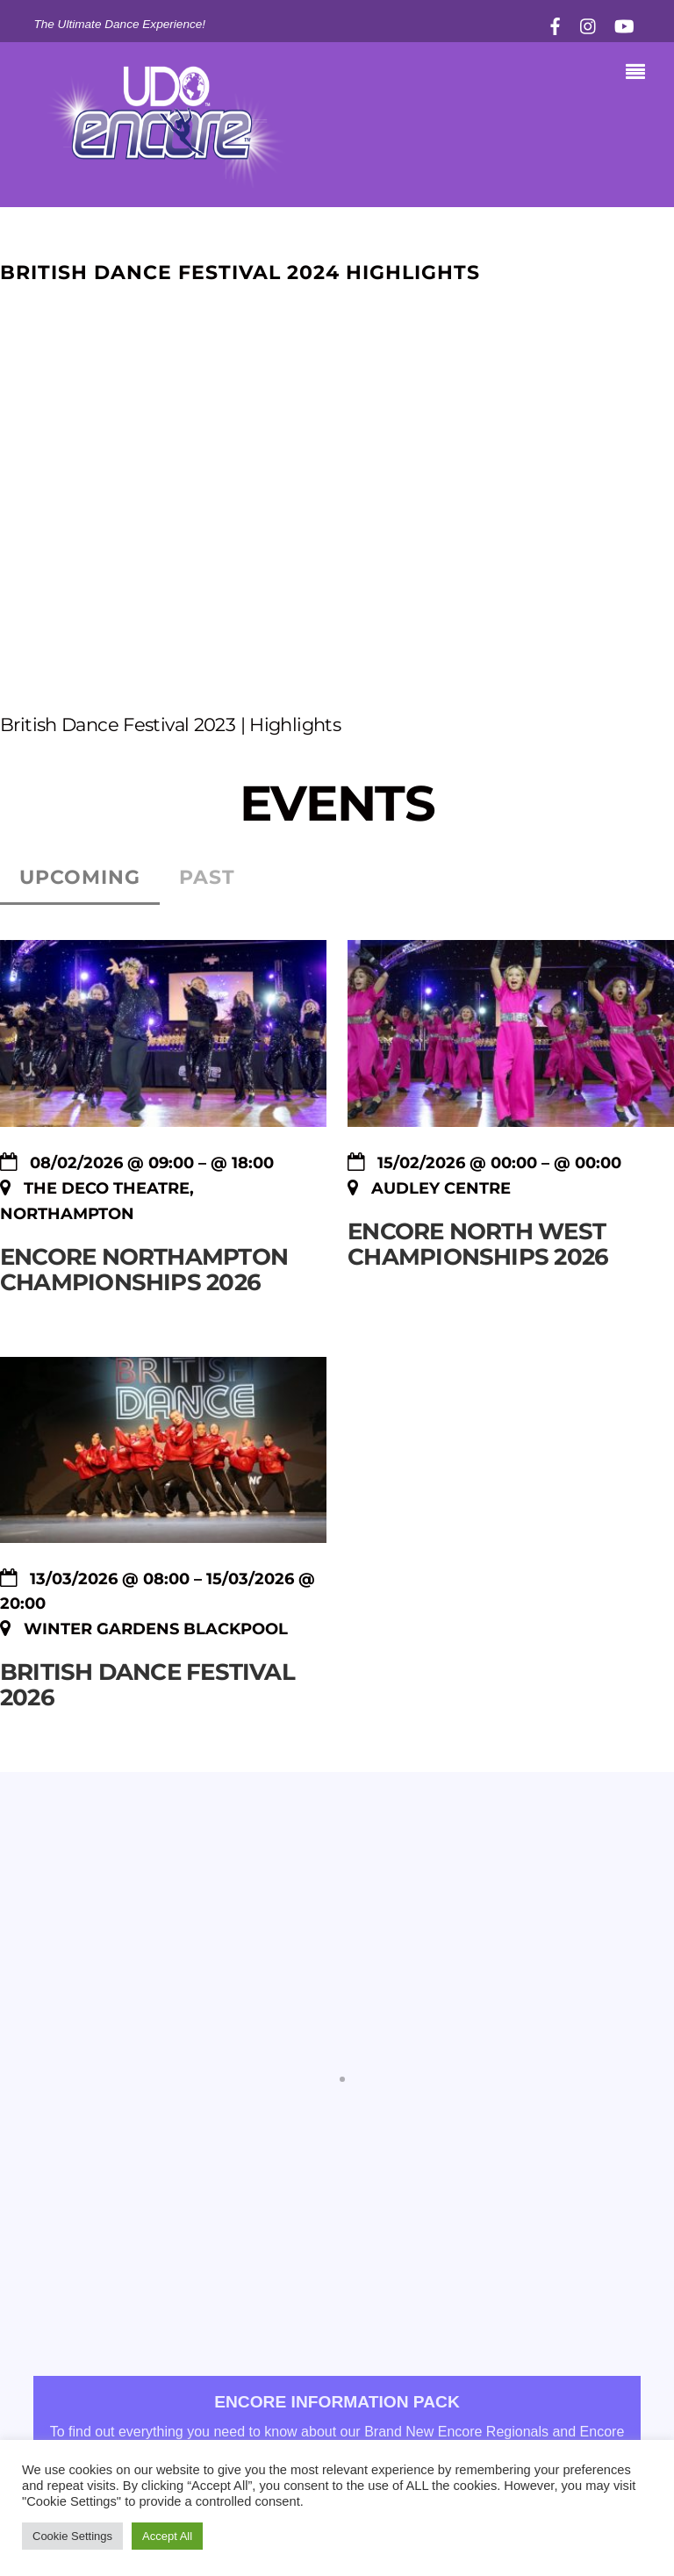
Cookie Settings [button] (72, 2536)
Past (207, 877)
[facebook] (555, 24)
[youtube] (623, 24)
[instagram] (589, 24)
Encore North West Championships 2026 (478, 1244)
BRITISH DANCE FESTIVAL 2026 (147, 1684)
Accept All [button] (167, 2536)
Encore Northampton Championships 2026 (144, 1269)
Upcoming (79, 877)
